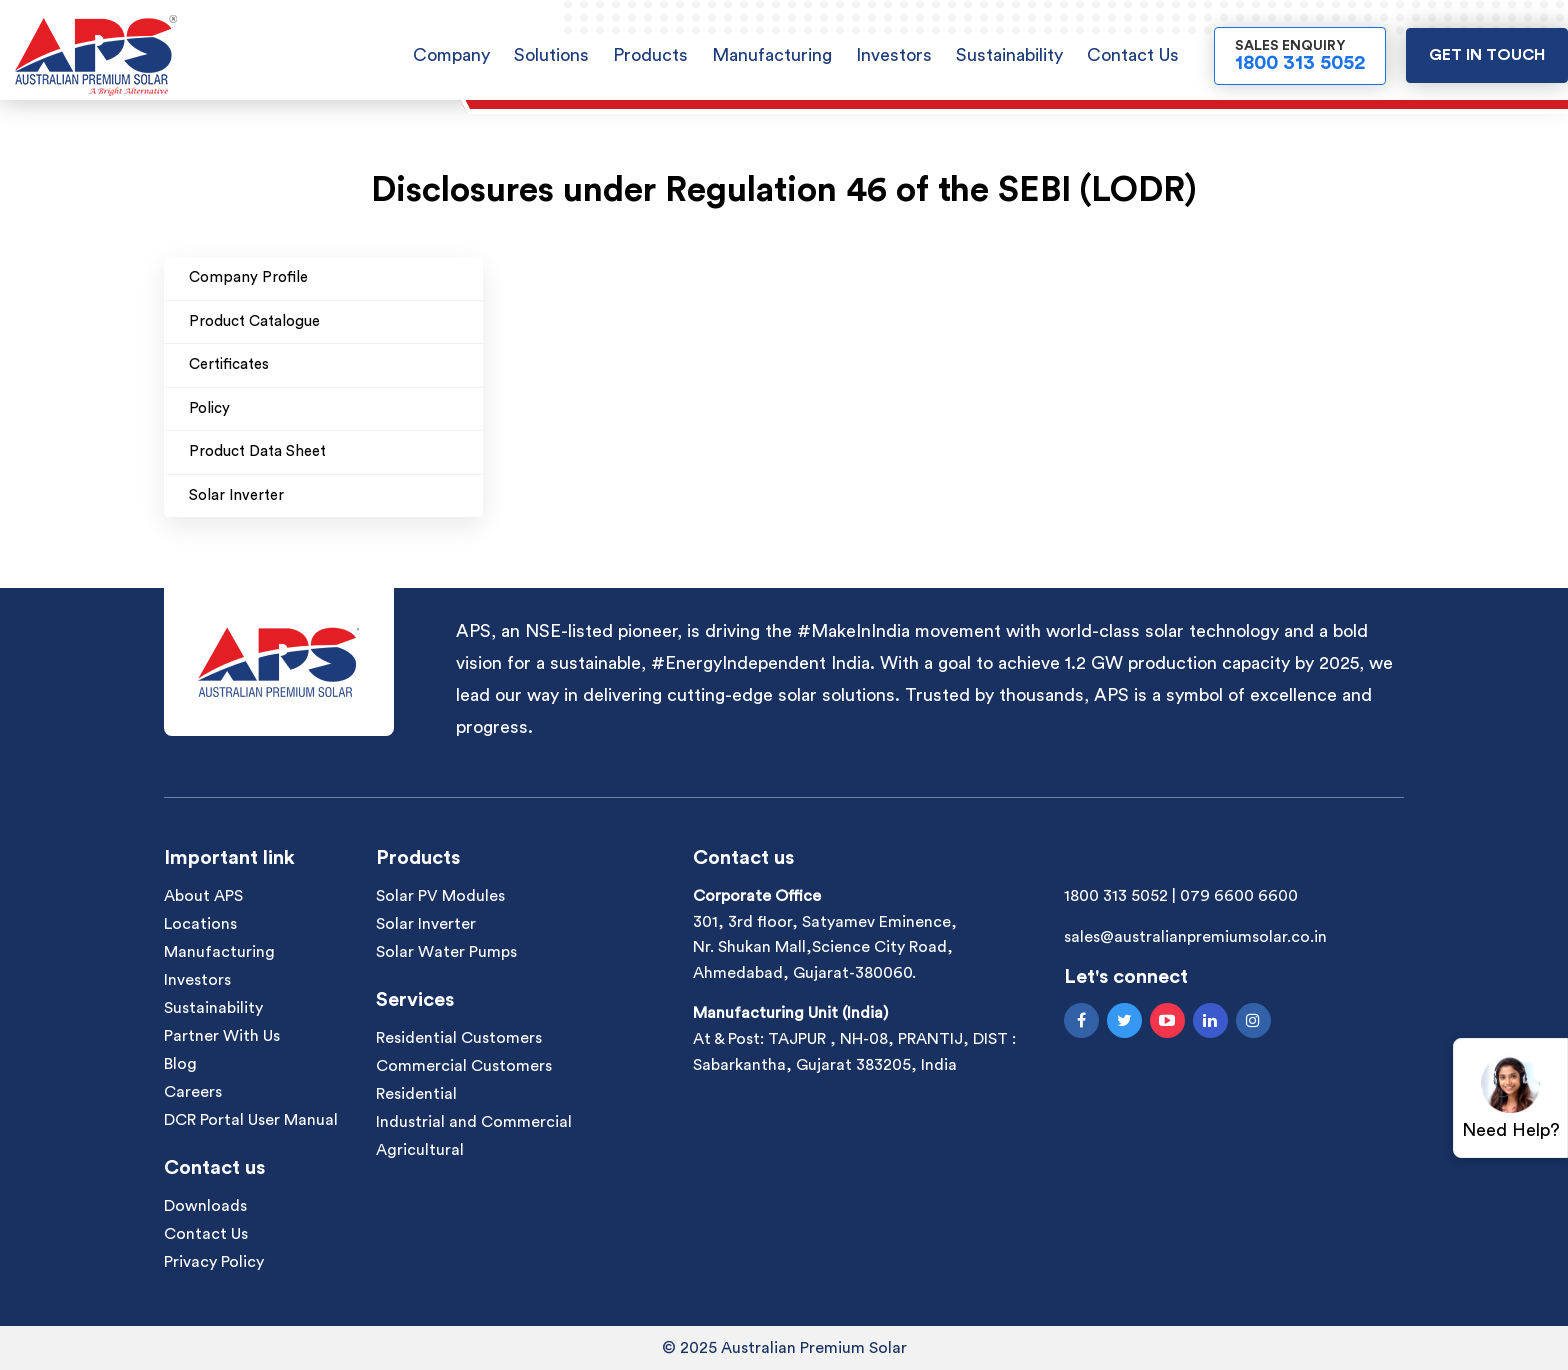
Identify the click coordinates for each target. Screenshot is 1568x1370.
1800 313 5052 (1116, 896)
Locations (200, 924)
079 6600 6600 (1239, 896)
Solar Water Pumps (446, 952)
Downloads (205, 1206)
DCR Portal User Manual (251, 1120)
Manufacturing (772, 55)
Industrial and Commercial (474, 1122)
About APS (203, 896)
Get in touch (1487, 55)
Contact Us (1133, 55)
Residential (416, 1094)
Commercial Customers (464, 1066)
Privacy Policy (214, 1262)
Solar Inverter (426, 924)
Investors (894, 55)
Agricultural (420, 1150)
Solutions (551, 55)
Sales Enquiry (1300, 56)
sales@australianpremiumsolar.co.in (1195, 937)
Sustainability (1009, 55)
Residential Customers (459, 1038)
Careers (193, 1092)
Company (451, 55)
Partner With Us (222, 1036)
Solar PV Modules (440, 896)
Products (650, 55)
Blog (180, 1064)
